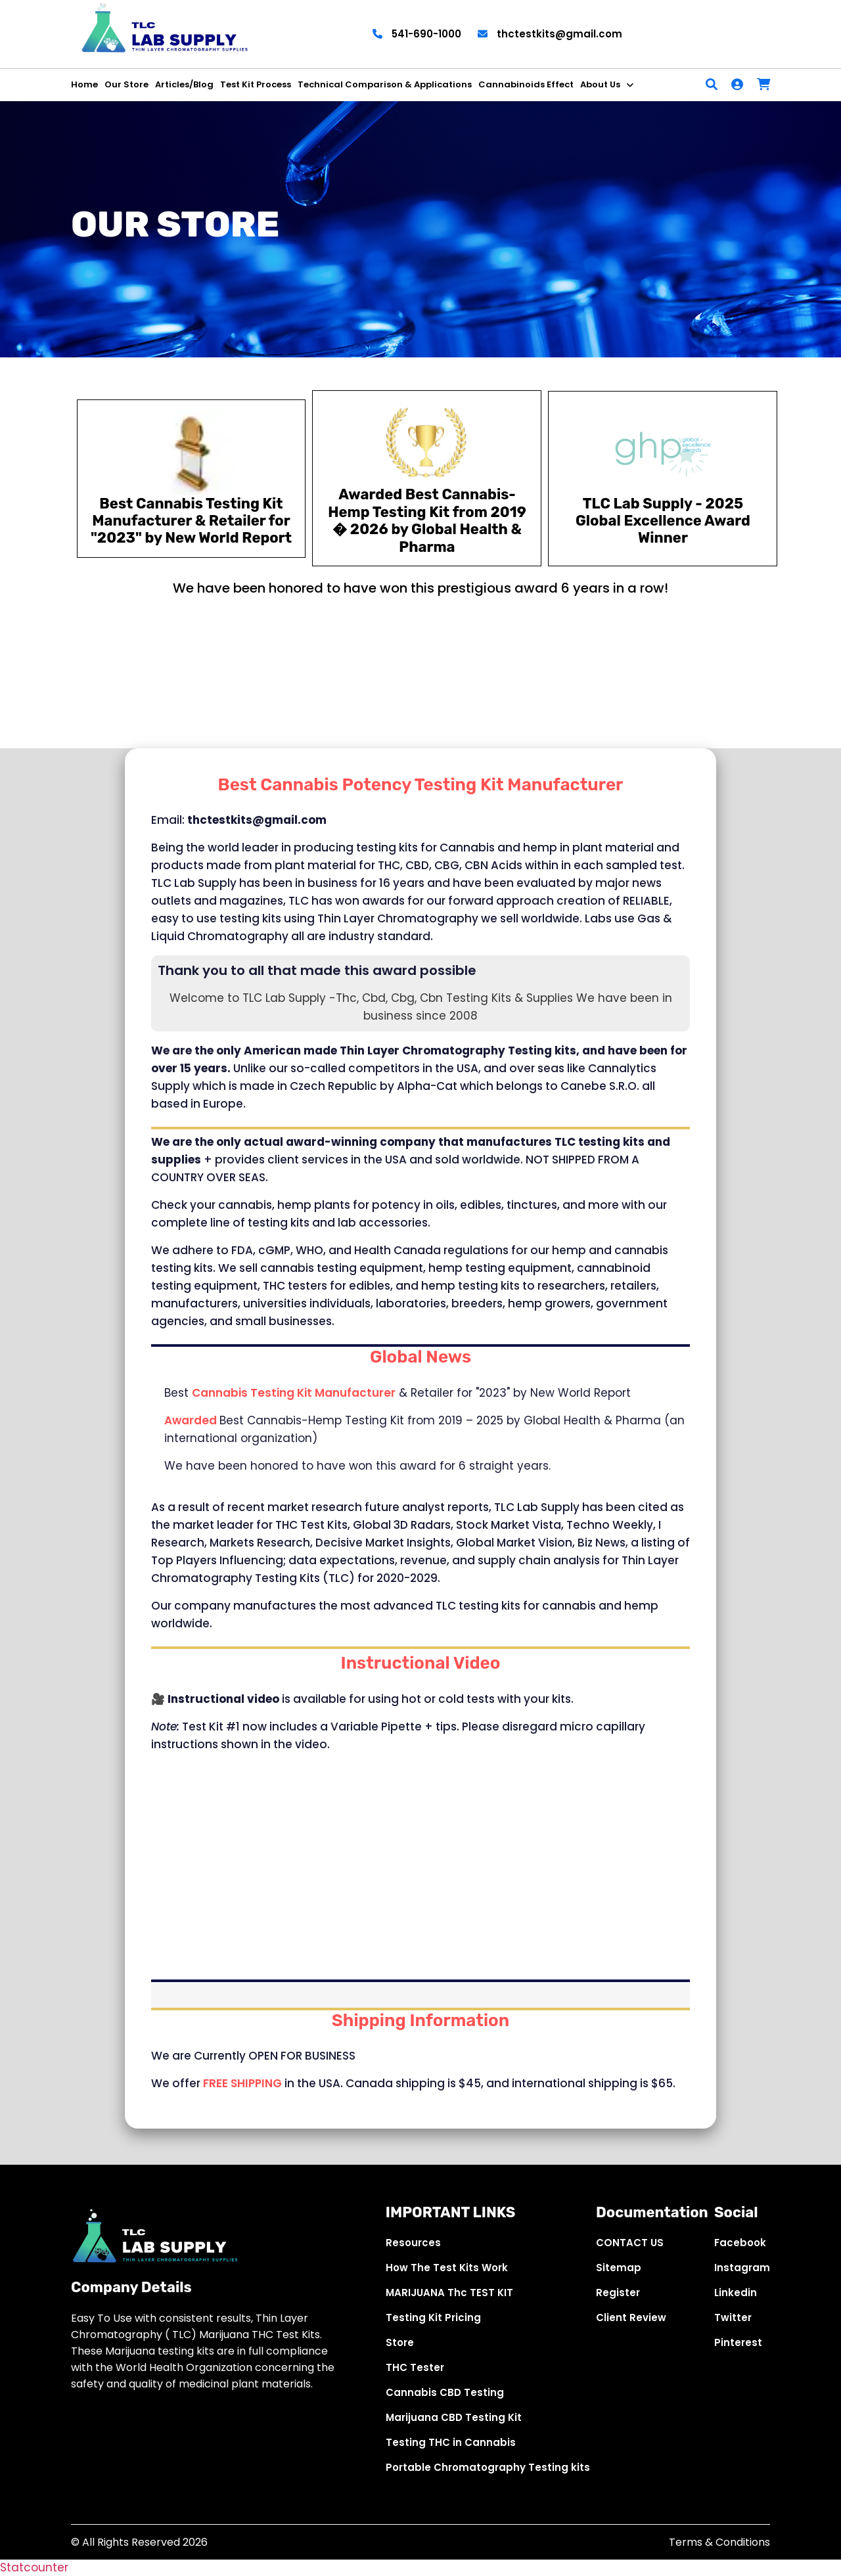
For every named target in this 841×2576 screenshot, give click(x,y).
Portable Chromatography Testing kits (488, 2467)
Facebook (740, 2242)
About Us (600, 84)
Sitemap (618, 2267)
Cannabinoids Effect (526, 84)
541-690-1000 (417, 34)
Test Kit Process (255, 84)
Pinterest (738, 2342)
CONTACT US (630, 2242)
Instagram (742, 2267)
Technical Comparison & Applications (385, 84)
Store (400, 2342)
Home (84, 84)
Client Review (631, 2317)
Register (618, 2292)
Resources (413, 2242)
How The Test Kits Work (447, 2267)
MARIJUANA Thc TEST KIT (449, 2292)
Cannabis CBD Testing (445, 2392)
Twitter (733, 2317)
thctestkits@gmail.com (550, 34)
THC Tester (415, 2367)
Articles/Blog (184, 84)
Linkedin (735, 2292)
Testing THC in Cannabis (451, 2442)
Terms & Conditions (719, 2542)
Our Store (126, 84)
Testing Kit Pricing (433, 2317)
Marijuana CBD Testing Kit (454, 2417)
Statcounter (34, 2567)
